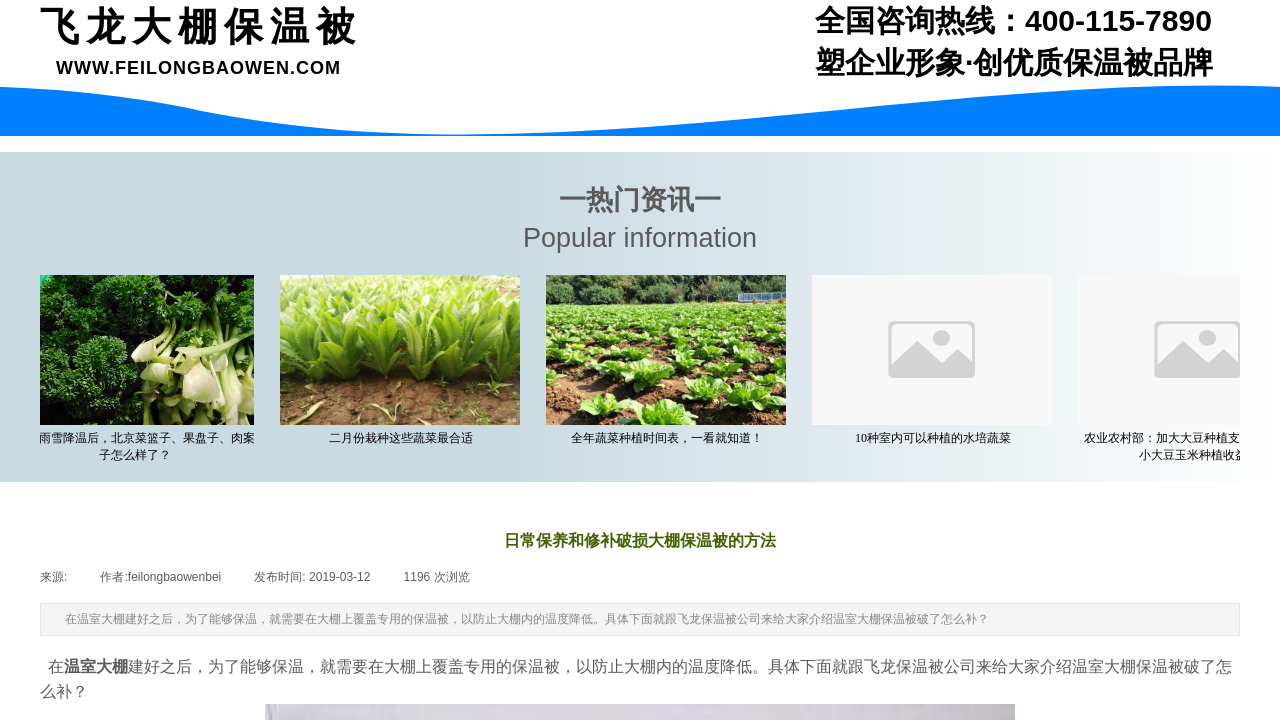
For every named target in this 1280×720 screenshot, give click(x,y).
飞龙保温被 (904, 666)
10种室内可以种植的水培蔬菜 (937, 438)
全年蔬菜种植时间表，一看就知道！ (671, 438)
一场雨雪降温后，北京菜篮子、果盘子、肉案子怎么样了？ (139, 446)
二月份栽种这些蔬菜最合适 (405, 438)
